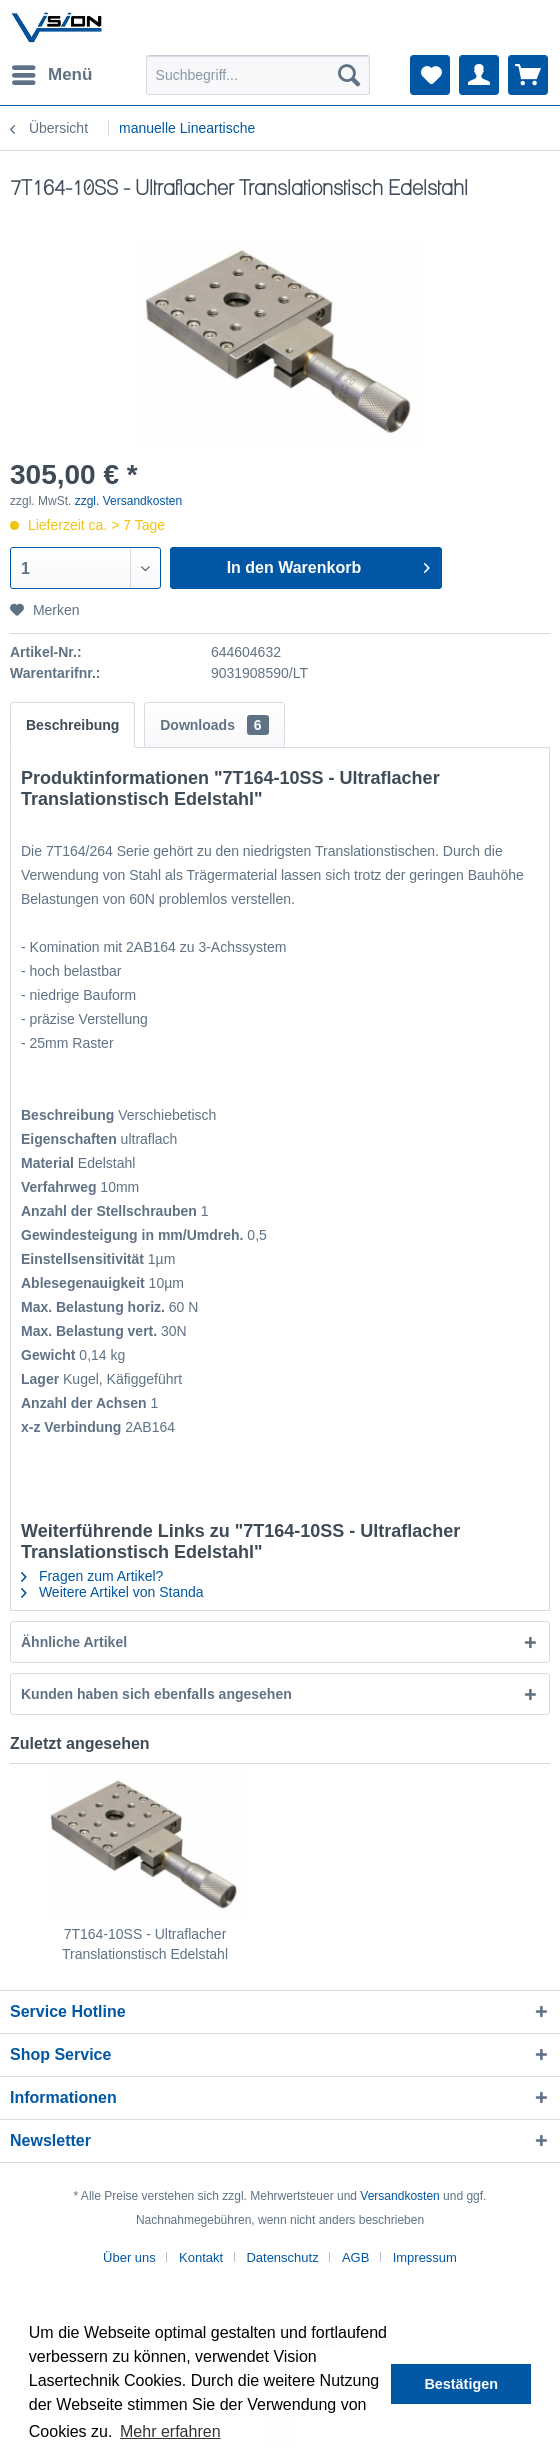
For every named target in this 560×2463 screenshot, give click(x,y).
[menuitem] (51, 75)
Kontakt (201, 2257)
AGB (355, 2257)
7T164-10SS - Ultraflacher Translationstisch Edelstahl (145, 1944)
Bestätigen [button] (461, 2384)
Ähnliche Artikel (74, 1642)
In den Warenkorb (328, 564)
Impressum (425, 2257)
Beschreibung (72, 725)
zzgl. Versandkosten (128, 501)
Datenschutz (282, 2257)
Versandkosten (399, 2196)
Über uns (129, 2257)
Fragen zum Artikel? (92, 1576)
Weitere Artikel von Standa (112, 1592)
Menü (52, 71)
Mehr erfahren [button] (170, 2431)
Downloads (214, 725)
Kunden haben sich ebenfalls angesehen (156, 1694)
